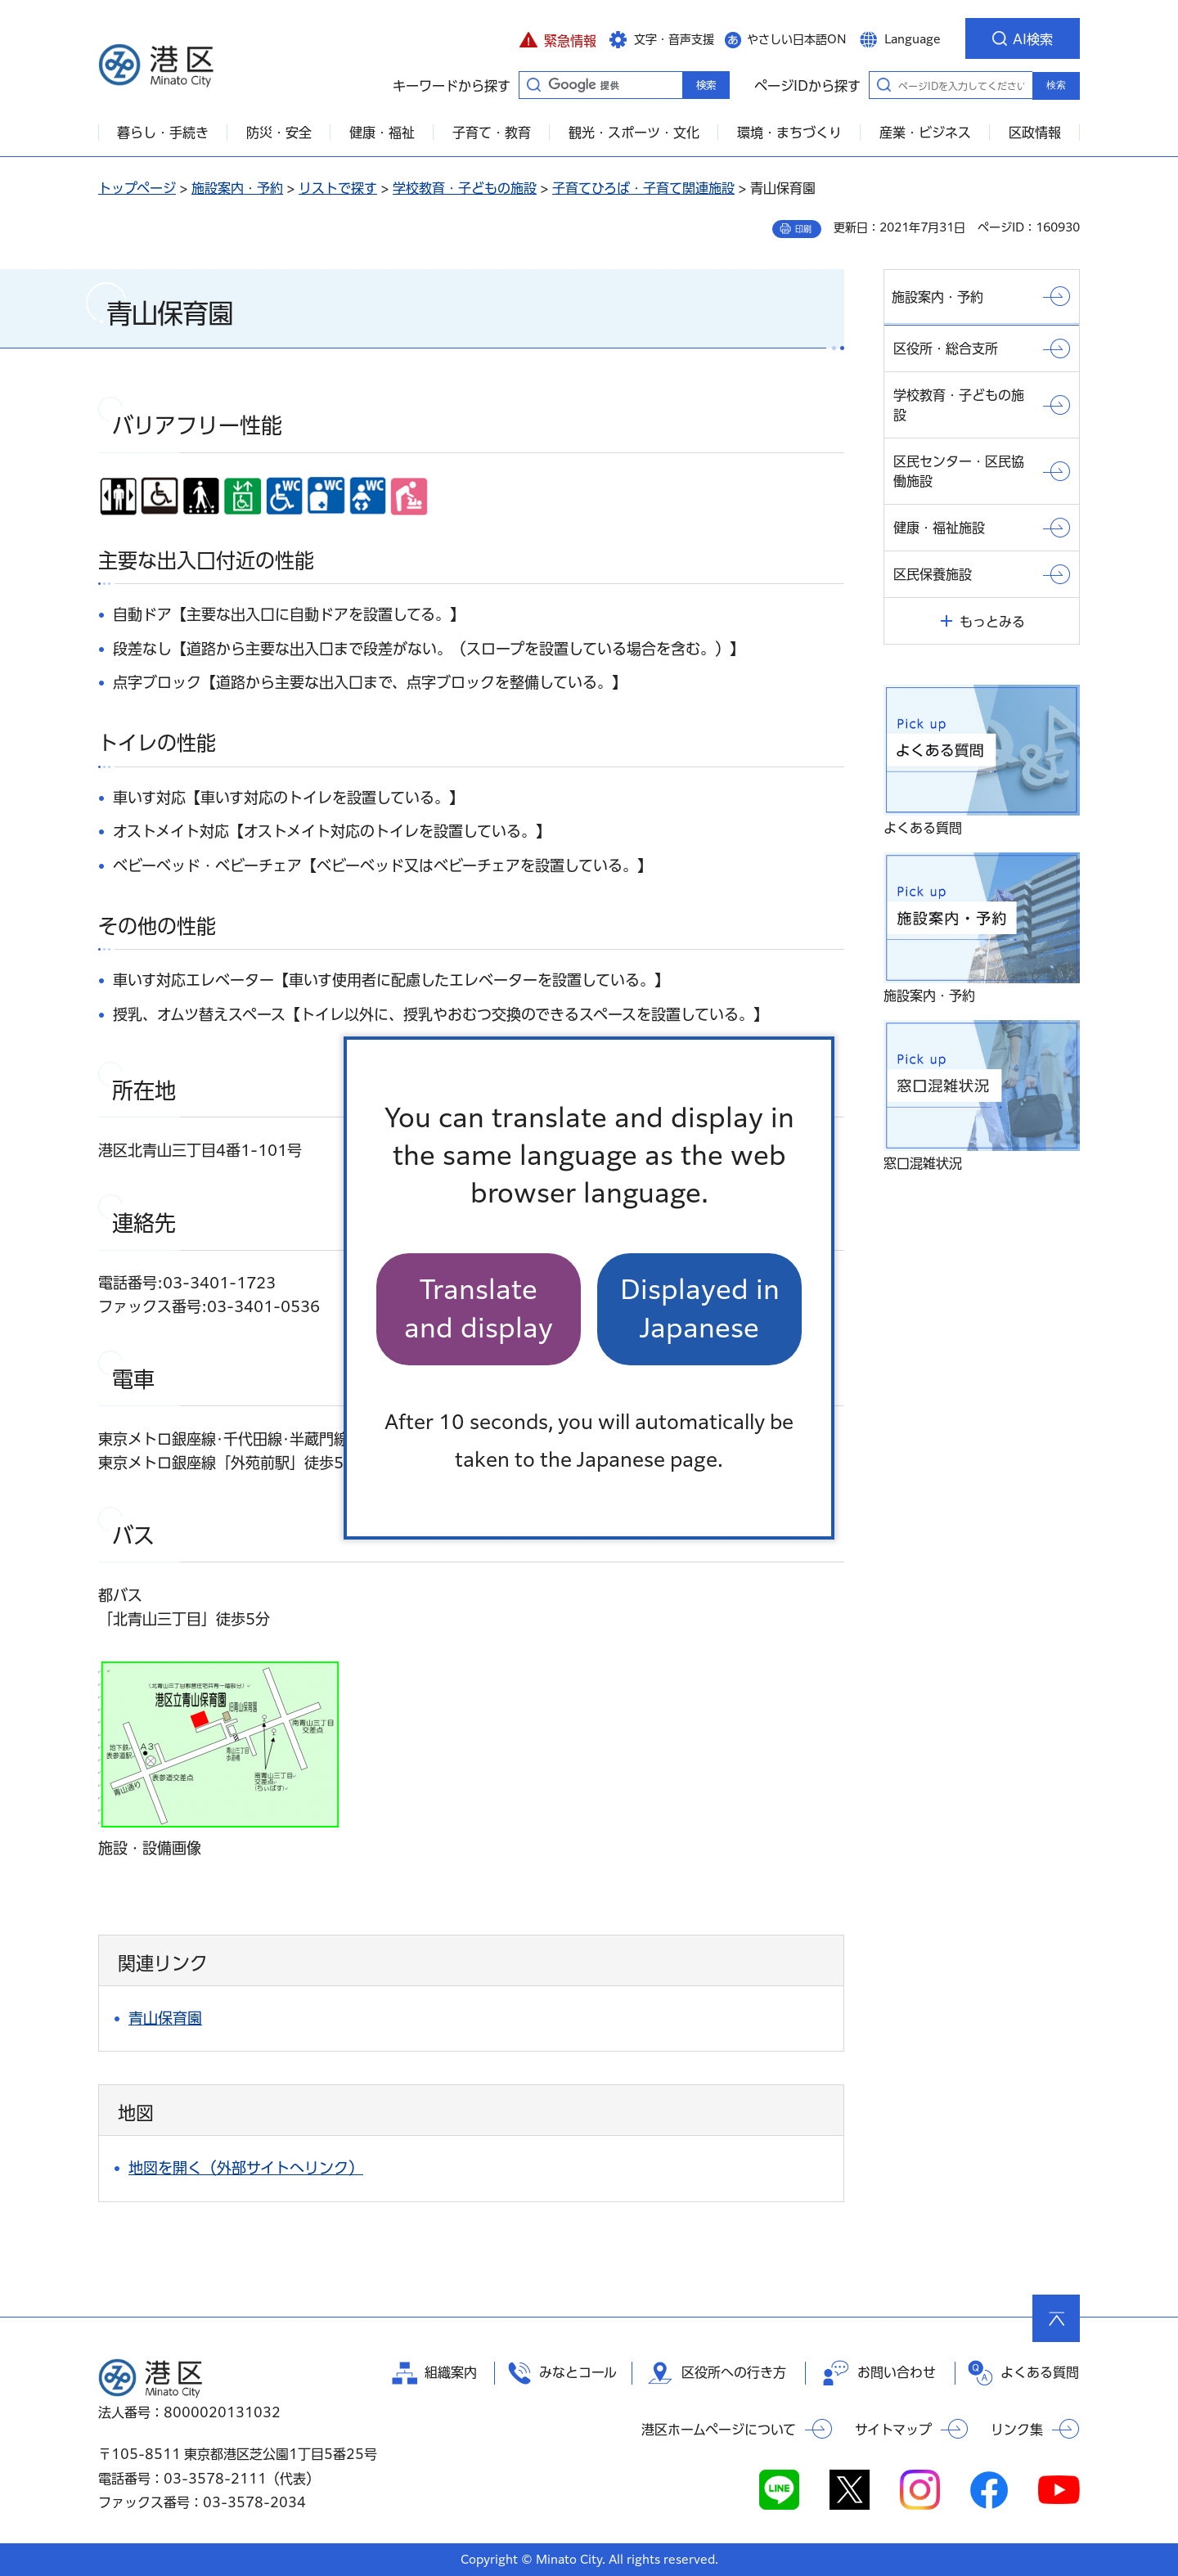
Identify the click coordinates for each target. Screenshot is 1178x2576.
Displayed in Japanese (700, 1308)
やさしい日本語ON (797, 39)
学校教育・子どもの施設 (465, 188)
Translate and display (478, 1308)
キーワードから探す (533, 84)
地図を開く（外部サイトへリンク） (245, 2167)
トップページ (137, 188)
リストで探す (338, 188)
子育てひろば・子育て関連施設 (643, 188)
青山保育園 (165, 2018)
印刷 (803, 229)
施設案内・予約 (237, 188)
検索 (1056, 85)
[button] (557, 38)
